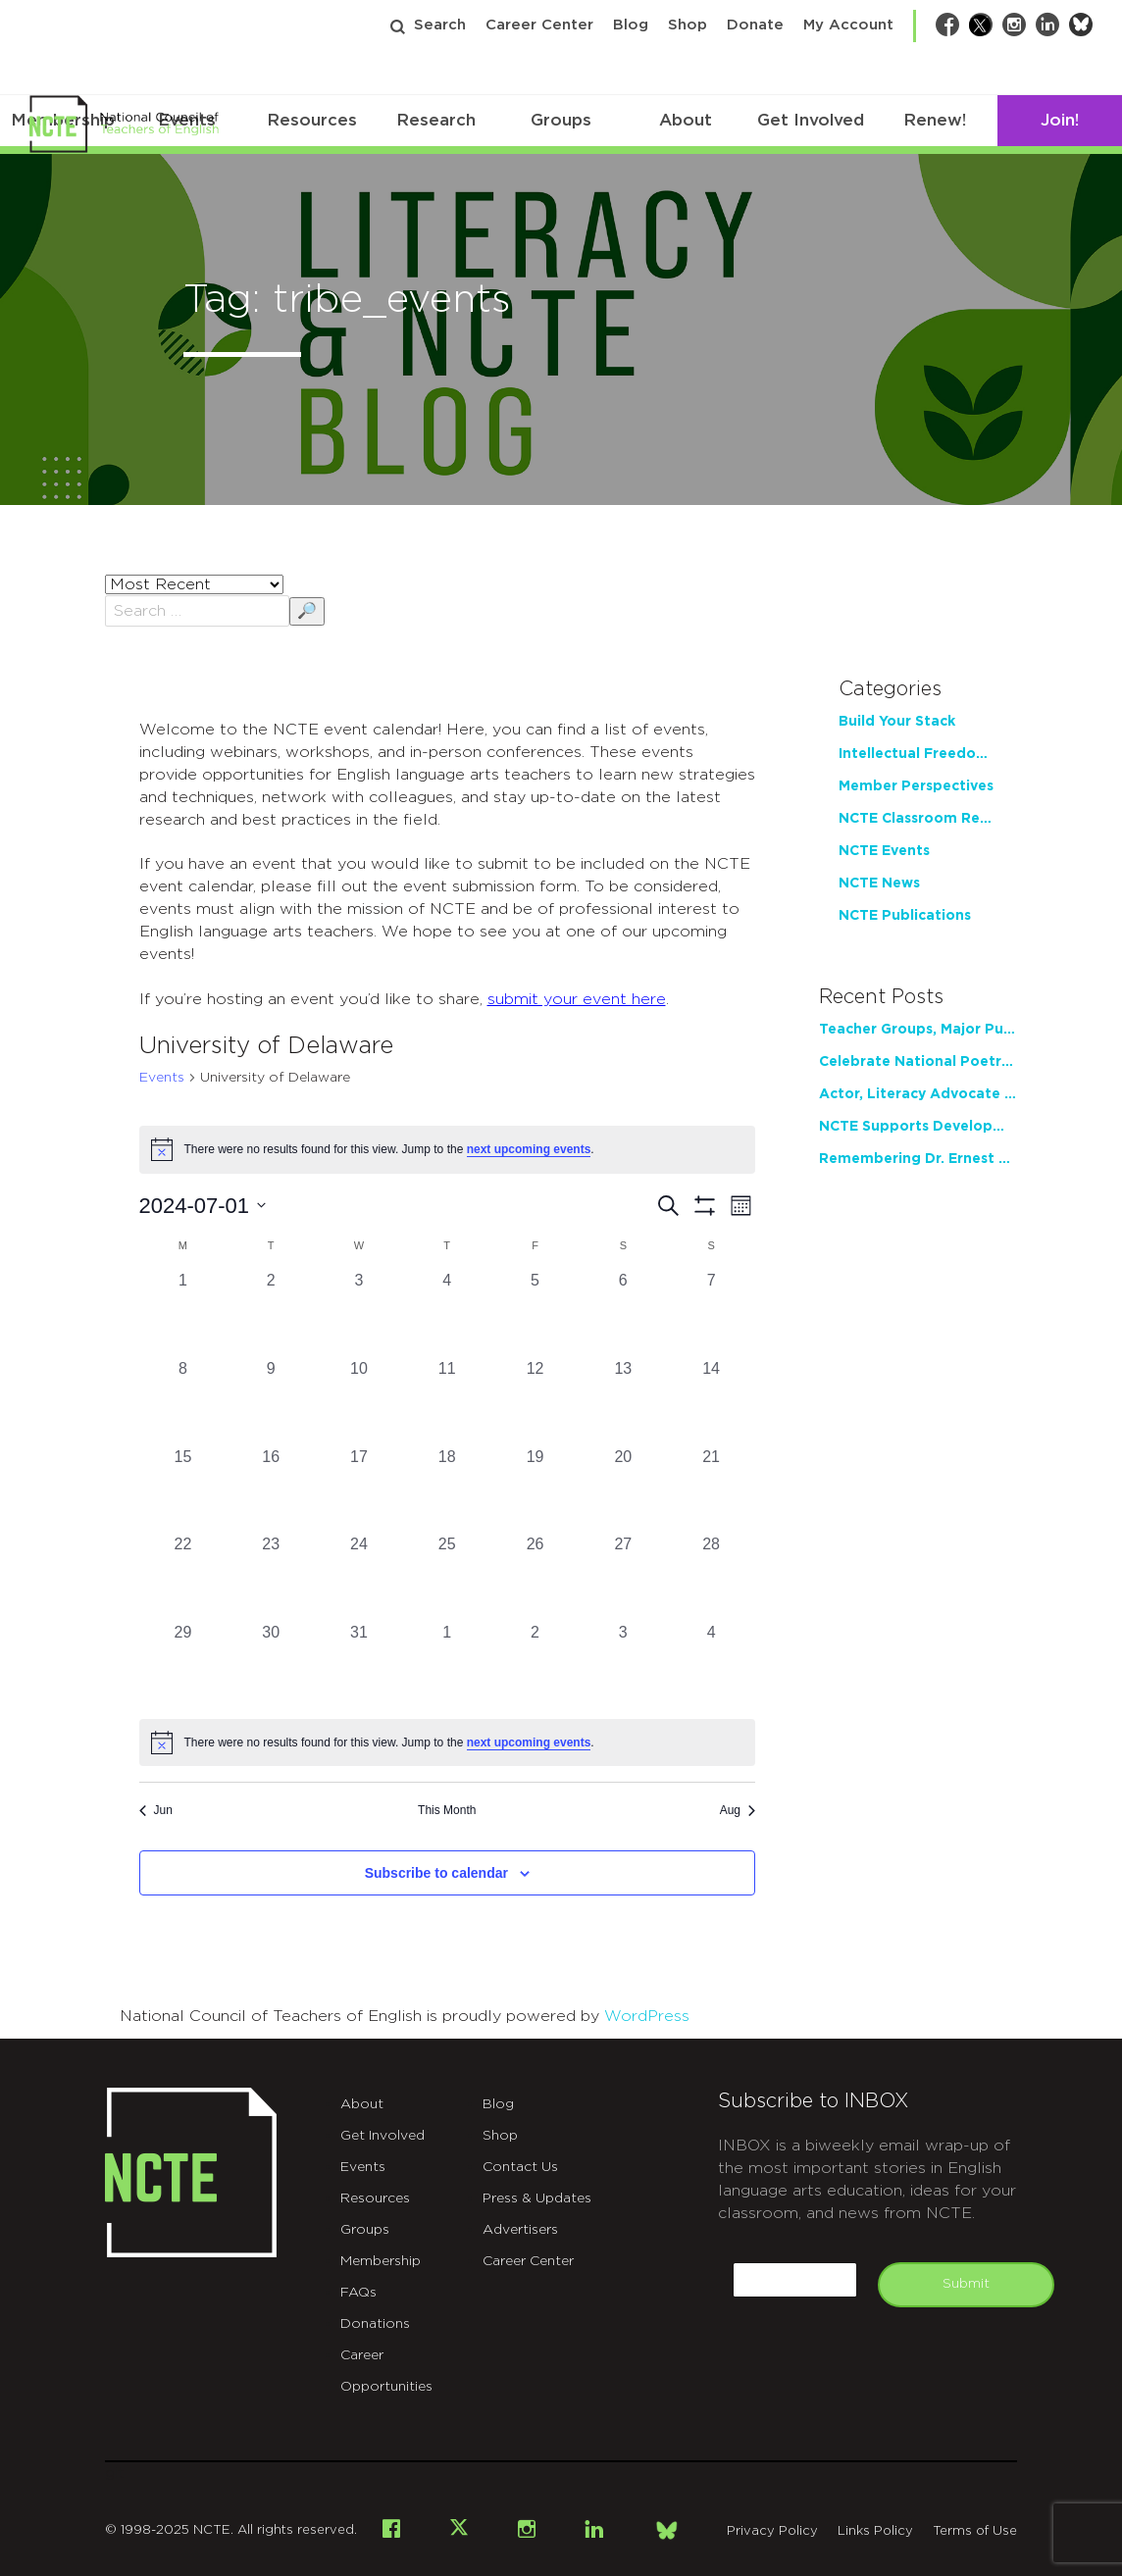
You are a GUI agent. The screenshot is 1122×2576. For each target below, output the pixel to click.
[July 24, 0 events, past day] (359, 1577)
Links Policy (875, 2531)
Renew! (934, 120)
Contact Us (520, 2167)
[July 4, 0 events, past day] (447, 1313)
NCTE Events (884, 851)
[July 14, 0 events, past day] (711, 1401)
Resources (312, 120)
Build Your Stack (897, 722)
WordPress (646, 2016)
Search (440, 25)
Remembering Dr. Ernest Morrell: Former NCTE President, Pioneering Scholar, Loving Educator (918, 1159)
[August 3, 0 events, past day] (623, 1665)
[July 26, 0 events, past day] (535, 1577)
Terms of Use (975, 2531)
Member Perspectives (916, 786)
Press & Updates (537, 2198)
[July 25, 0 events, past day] (447, 1577)
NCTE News (879, 883)
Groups (561, 120)
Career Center (539, 25)
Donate (755, 25)
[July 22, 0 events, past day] (183, 1577)
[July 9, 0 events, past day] (271, 1401)
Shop (687, 25)
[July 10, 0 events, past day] (359, 1401)
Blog (630, 25)
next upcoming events (529, 1149)
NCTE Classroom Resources (918, 819)
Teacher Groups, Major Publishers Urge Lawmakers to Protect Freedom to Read (918, 1029)
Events (161, 1078)
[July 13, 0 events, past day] (623, 1401)
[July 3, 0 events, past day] (359, 1313)
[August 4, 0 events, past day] (711, 1665)
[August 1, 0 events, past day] (447, 1665)
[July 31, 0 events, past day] (359, 1665)
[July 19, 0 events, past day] (535, 1489)
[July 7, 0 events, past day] (711, 1313)
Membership (380, 2261)
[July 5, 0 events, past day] (535, 1313)
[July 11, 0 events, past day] (447, 1401)
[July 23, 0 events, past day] (271, 1577)
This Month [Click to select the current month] (447, 1810)
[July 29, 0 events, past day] (183, 1665)
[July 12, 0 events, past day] (535, 1401)
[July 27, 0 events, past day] (623, 1577)
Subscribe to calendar (436, 1873)
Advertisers (520, 2230)
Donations (375, 2324)
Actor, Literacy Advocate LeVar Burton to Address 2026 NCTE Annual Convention (918, 1094)
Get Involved (810, 120)
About (685, 120)
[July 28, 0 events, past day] (711, 1577)
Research (436, 120)
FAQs (358, 2292)
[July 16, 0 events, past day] (271, 1489)
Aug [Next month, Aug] (737, 1810)
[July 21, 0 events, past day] (711, 1489)
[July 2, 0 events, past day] (271, 1313)
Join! (1060, 120)
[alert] (447, 1742)
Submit (966, 2284)
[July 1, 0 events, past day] (183, 1313)
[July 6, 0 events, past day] (623, 1313)
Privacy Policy (772, 2531)
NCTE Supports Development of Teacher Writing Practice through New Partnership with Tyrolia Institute (918, 1127)
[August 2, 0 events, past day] (535, 1665)
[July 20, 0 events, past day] (623, 1489)
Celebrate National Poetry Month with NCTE (918, 1062)
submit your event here (576, 999)
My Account (848, 25)
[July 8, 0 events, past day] (183, 1401)
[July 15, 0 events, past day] (183, 1489)
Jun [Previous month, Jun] (156, 1810)
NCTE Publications (905, 916)
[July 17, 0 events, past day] (359, 1489)
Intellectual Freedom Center (918, 754)
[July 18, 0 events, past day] (447, 1489)
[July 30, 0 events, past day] (271, 1665)
